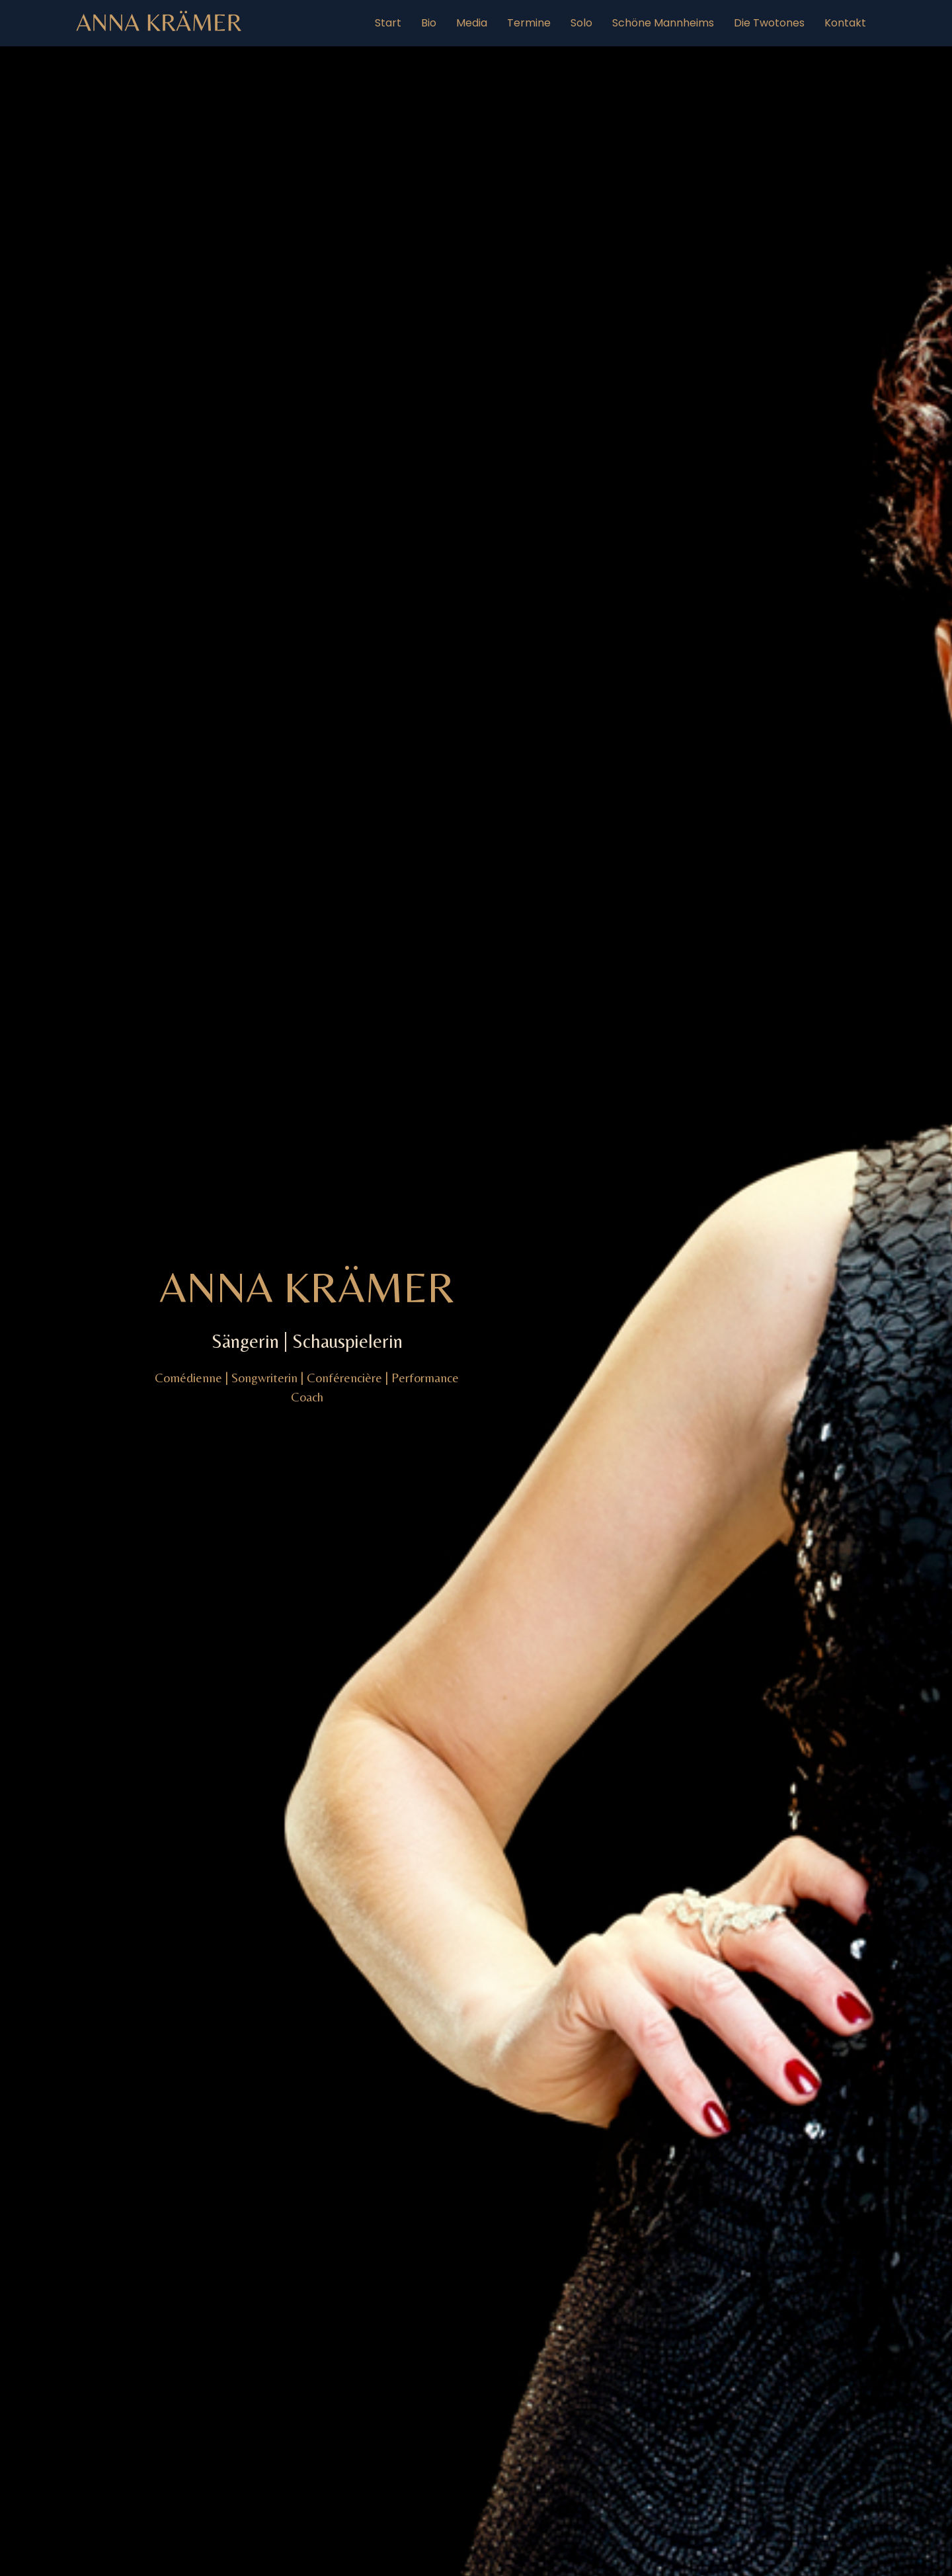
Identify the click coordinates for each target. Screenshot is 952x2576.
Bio (428, 22)
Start (388, 22)
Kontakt (845, 22)
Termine (529, 22)
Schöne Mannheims (663, 22)
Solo (581, 22)
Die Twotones (769, 22)
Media (471, 22)
